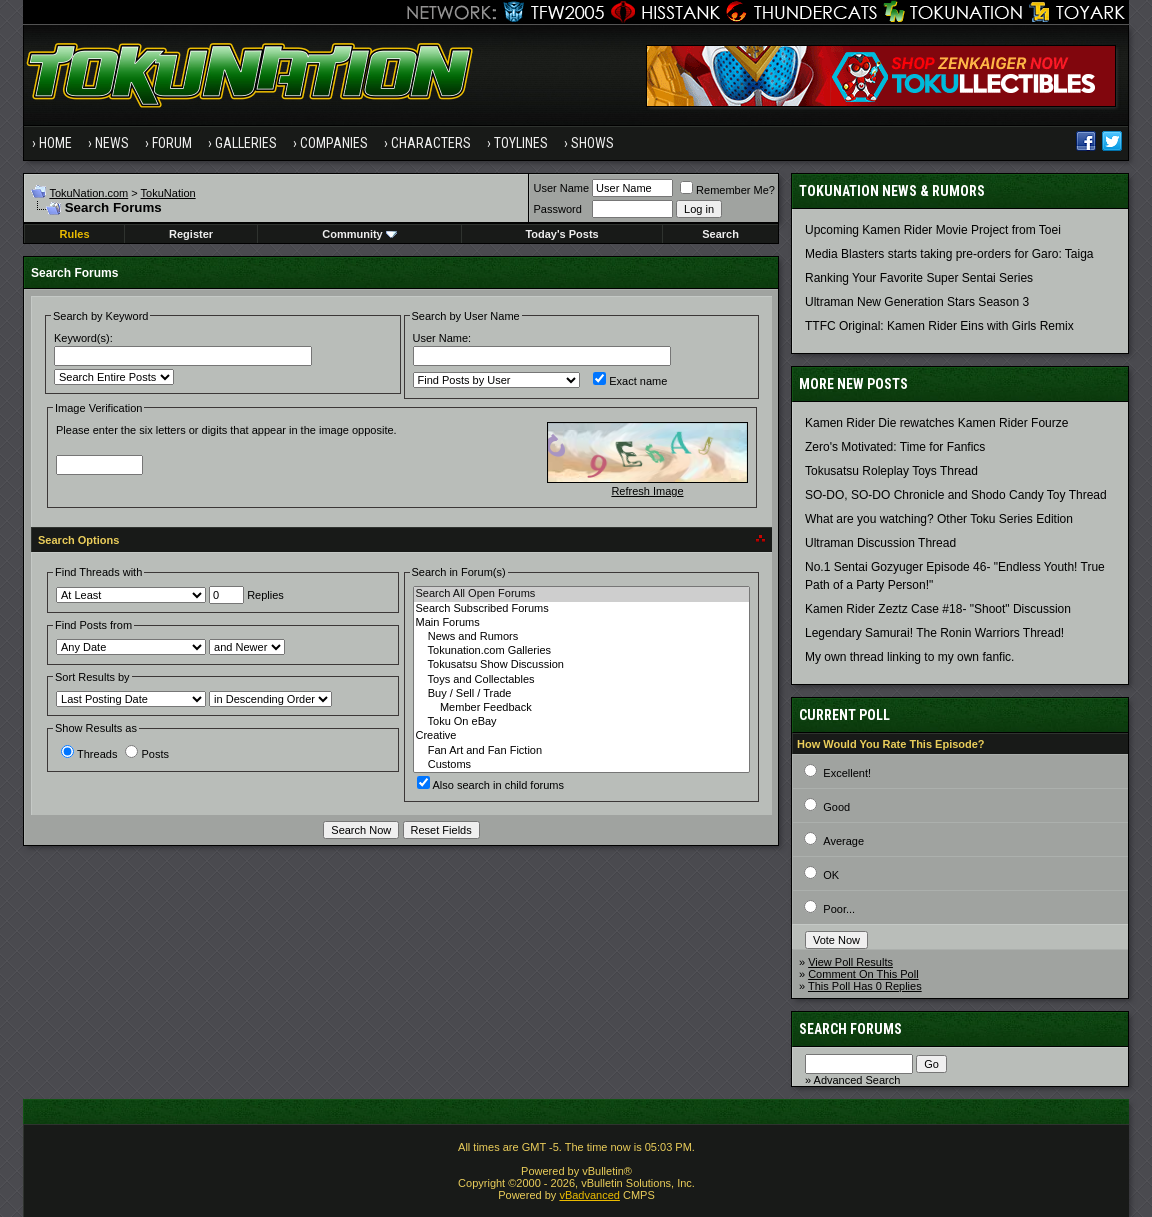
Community (359, 234)
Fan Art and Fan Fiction (581, 751)
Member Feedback (581, 708)
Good (836, 807)
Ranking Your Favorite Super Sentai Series (919, 278)
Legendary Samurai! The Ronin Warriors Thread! (934, 633)
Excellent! (847, 773)
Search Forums (850, 1029)
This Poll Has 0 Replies (865, 986)
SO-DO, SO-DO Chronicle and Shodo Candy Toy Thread (956, 495)
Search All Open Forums (581, 594)
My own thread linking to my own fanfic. (909, 657)
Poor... (839, 909)
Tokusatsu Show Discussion (581, 665)
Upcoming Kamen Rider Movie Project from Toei (933, 230)
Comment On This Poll (863, 974)
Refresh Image (647, 491)
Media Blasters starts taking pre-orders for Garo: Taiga (949, 254)
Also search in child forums (490, 785)
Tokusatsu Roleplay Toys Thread (891, 471)
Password (557, 209)
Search (720, 234)
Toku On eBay (581, 722)
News (112, 143)
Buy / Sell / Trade (581, 694)
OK (831, 875)
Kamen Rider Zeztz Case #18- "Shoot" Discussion (938, 609)
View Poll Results (850, 962)
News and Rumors (581, 637)
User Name (561, 188)
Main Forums (581, 623)
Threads (89, 754)
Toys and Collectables (581, 680)
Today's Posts (561, 234)
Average (843, 841)
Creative (581, 736)
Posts (147, 754)
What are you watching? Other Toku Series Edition (939, 519)
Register (191, 234)
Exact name (630, 381)
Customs (581, 765)
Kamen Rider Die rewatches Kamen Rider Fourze (936, 423)
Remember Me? (727, 190)
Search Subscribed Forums (581, 609)
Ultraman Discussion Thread (880, 543)
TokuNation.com (88, 193)
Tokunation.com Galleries (581, 651)
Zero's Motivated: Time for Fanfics (895, 447)
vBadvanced (589, 1195)
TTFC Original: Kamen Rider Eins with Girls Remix (939, 326)
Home (55, 143)
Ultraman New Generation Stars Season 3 (917, 302)
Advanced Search (857, 1080)
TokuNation (168, 193)
